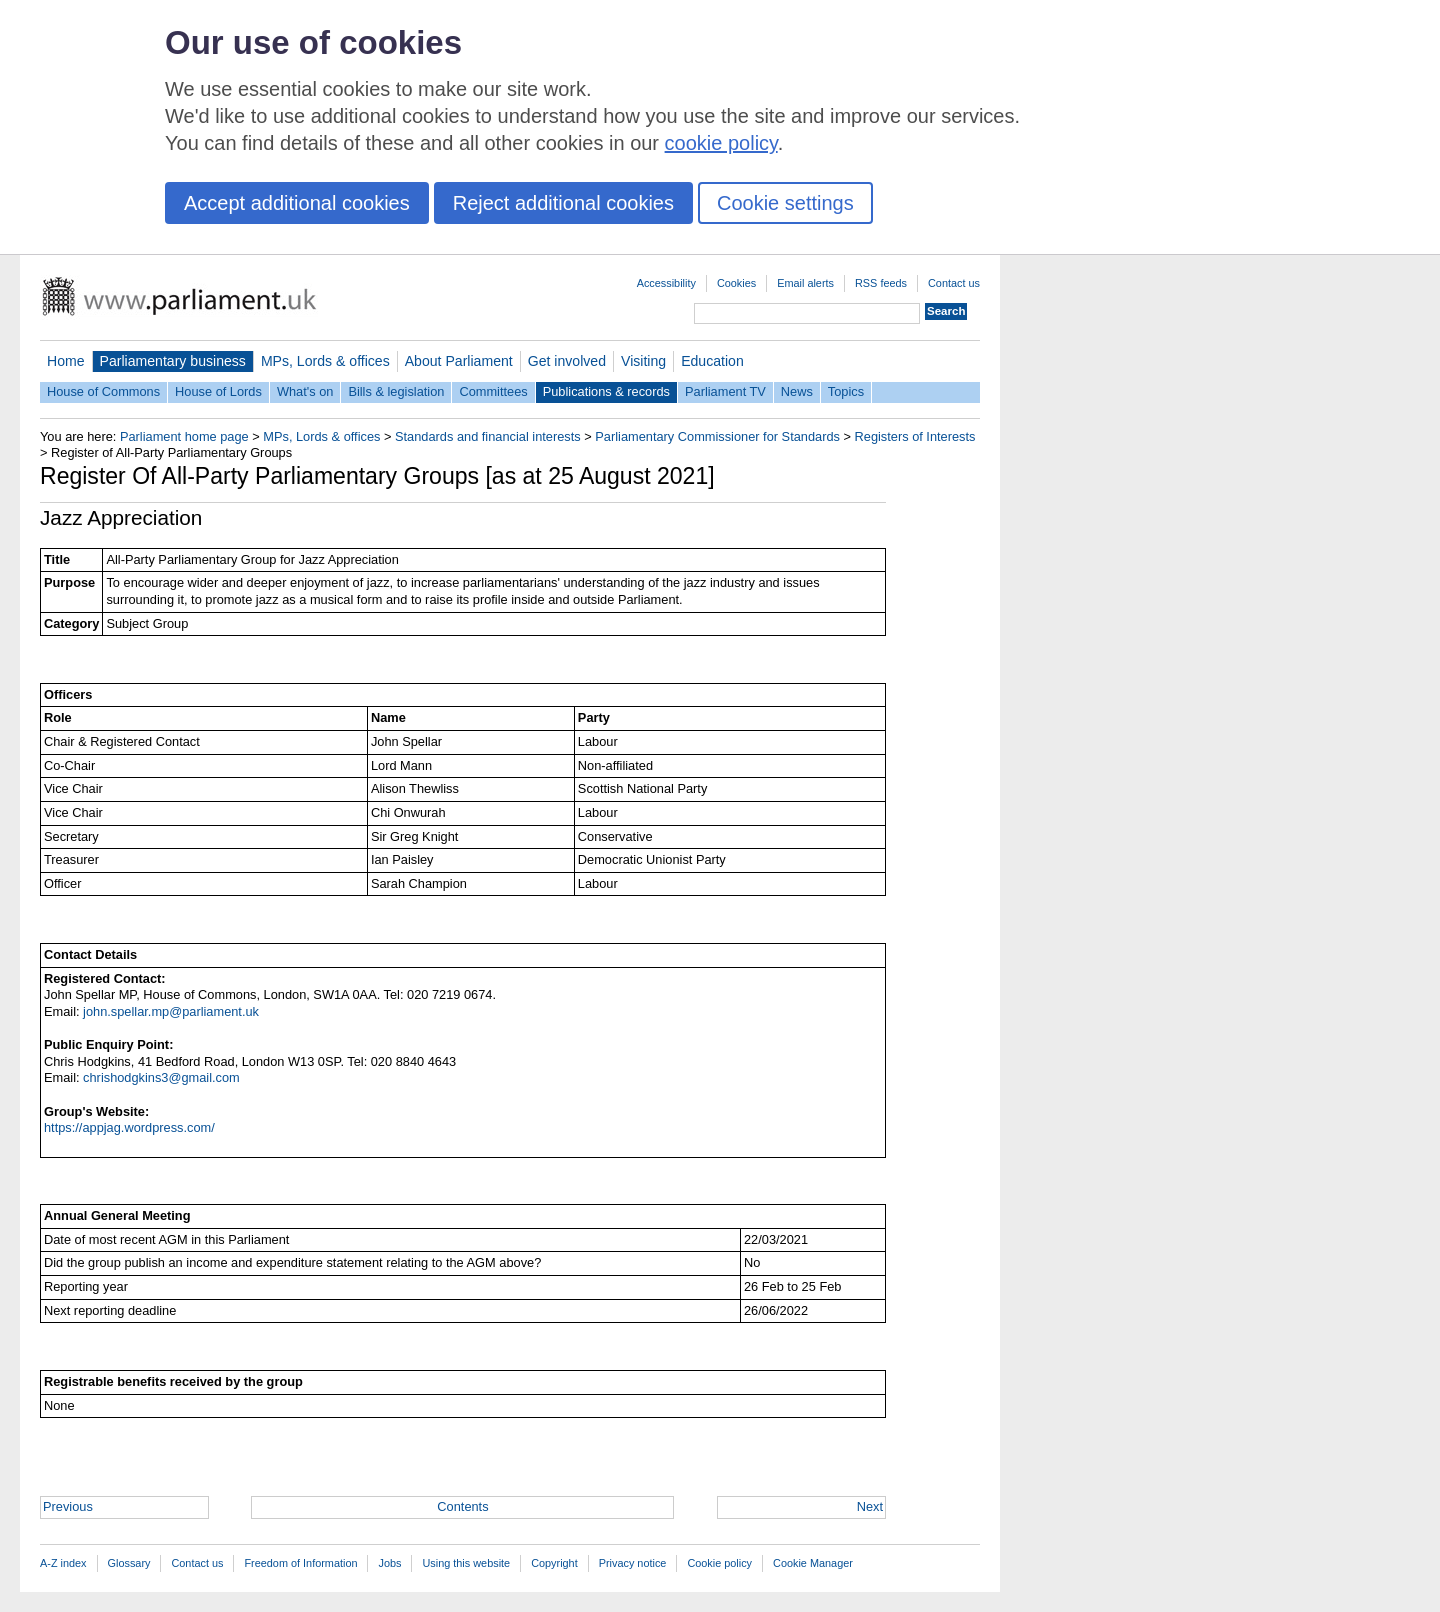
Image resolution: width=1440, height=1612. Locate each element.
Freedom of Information (300, 1563)
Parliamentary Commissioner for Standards (717, 436)
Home (66, 361)
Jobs (389, 1563)
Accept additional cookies (297, 203)
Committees (493, 391)
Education (712, 361)
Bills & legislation (396, 391)
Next (870, 1506)
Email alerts (805, 283)
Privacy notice (633, 1563)
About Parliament (459, 361)
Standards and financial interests (488, 436)
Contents (462, 1506)
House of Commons (103, 391)
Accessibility (666, 283)
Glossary (129, 1563)
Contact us (954, 283)
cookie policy (721, 143)
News (797, 391)
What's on (305, 391)
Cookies (736, 283)
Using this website (466, 1563)
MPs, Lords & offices (325, 361)
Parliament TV (725, 391)
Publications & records (606, 391)
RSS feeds (881, 283)
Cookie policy (719, 1563)
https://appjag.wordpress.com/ (129, 1127)
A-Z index (63, 1563)
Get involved (567, 361)
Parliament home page (184, 436)
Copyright (554, 1563)
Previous (68, 1506)
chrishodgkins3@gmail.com (161, 1077)
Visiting (643, 361)
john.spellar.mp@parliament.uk (171, 1011)
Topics (846, 391)
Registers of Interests (915, 436)
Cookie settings (785, 203)
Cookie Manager (813, 1563)
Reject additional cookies (563, 203)
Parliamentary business (173, 361)
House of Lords (218, 391)
